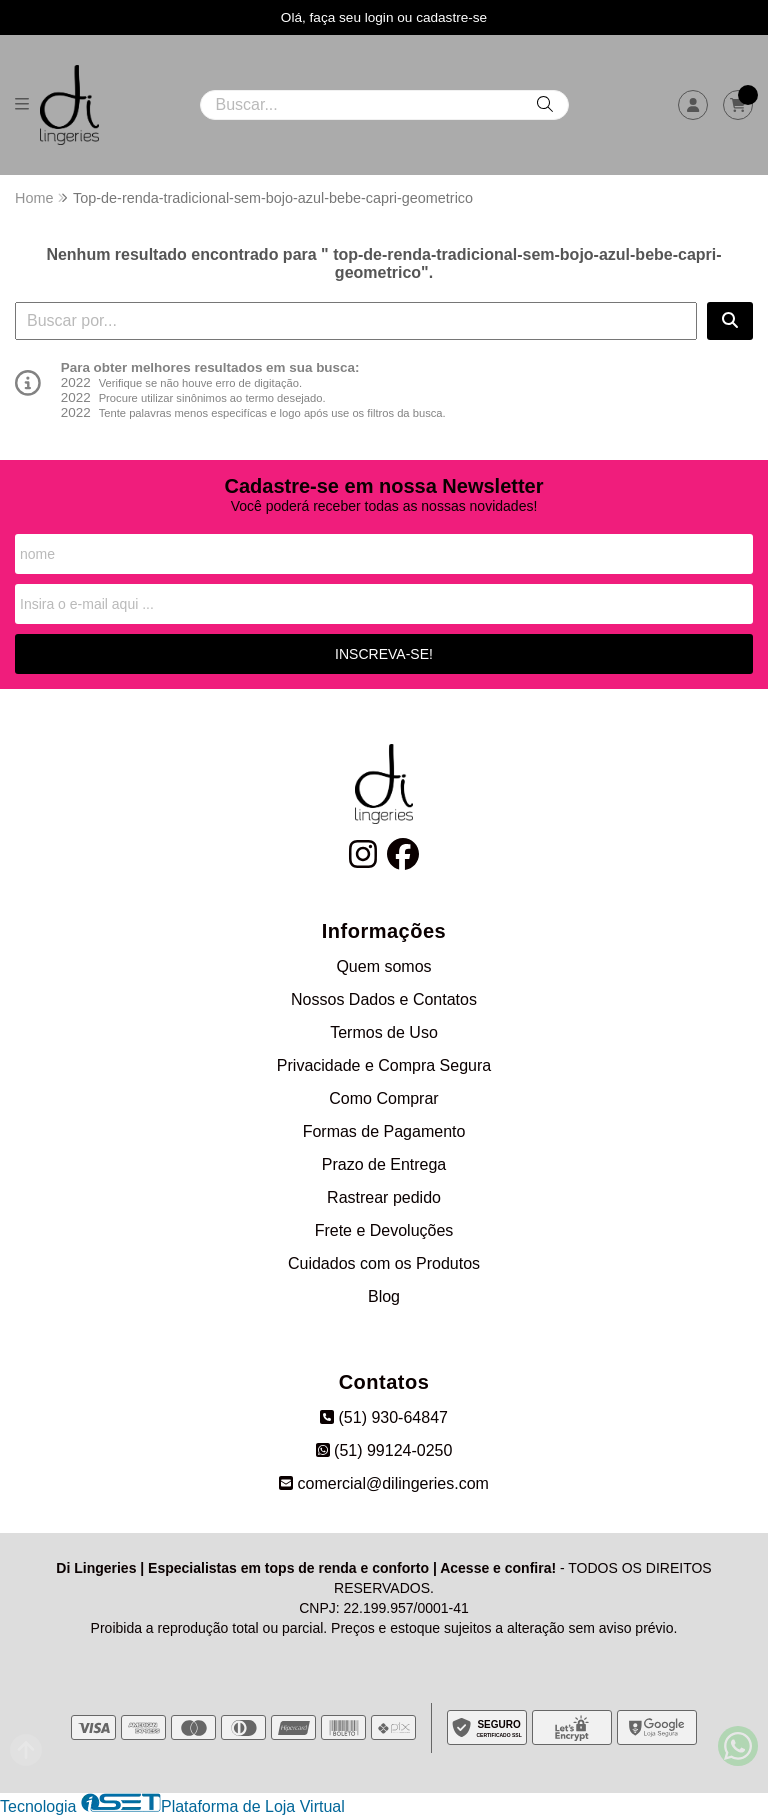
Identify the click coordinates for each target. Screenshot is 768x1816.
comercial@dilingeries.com (384, 1483)
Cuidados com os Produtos (384, 1263)
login (381, 17)
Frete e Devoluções (384, 1230)
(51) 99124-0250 (384, 1450)
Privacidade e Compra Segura (384, 1065)
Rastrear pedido (384, 1197)
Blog (384, 1296)
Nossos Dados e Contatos (384, 999)
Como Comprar (383, 1098)
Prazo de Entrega (384, 1164)
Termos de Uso (384, 1032)
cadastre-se (451, 17)
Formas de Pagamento (384, 1131)
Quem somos (383, 966)
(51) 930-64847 (384, 1417)
